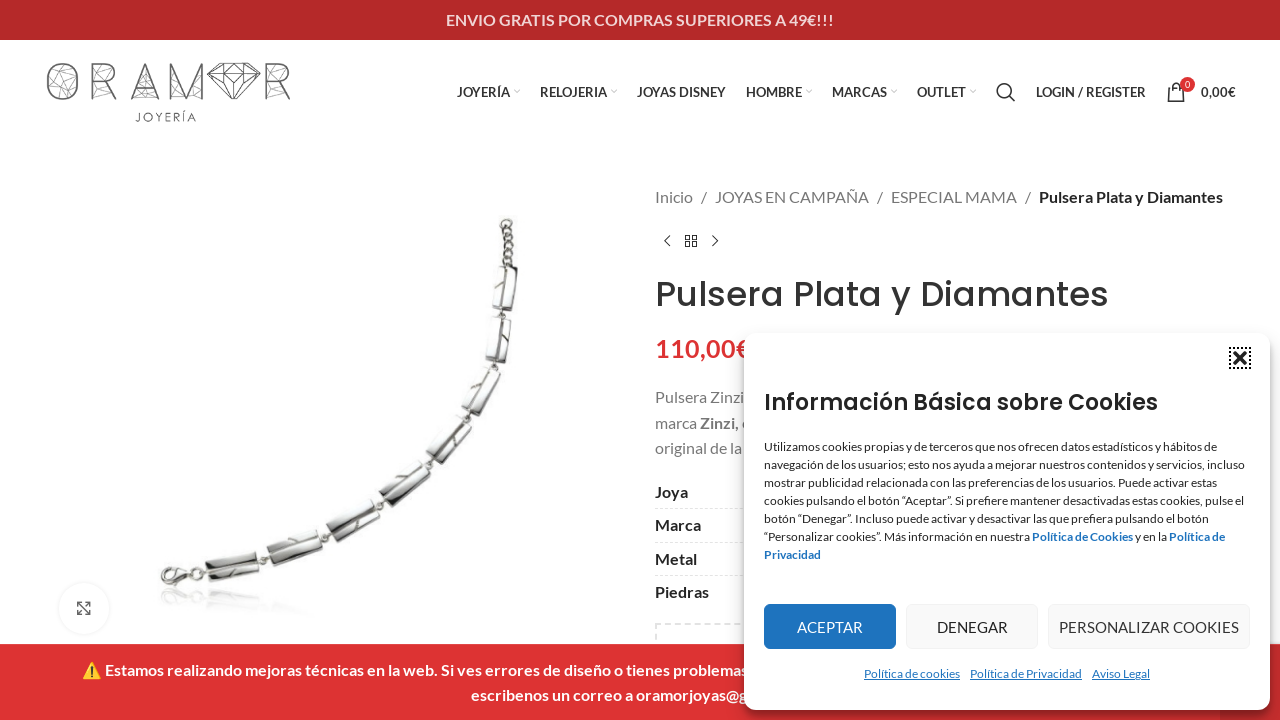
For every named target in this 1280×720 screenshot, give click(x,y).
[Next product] (715, 242)
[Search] (1006, 92)
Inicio (674, 196)
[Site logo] (169, 89)
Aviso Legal (1121, 673)
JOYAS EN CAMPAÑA (792, 196)
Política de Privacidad (1026, 673)
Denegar (972, 627)
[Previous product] (667, 242)
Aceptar (830, 627)
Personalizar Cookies (1149, 627)
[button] (1240, 358)
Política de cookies (912, 673)
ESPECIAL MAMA (954, 196)
